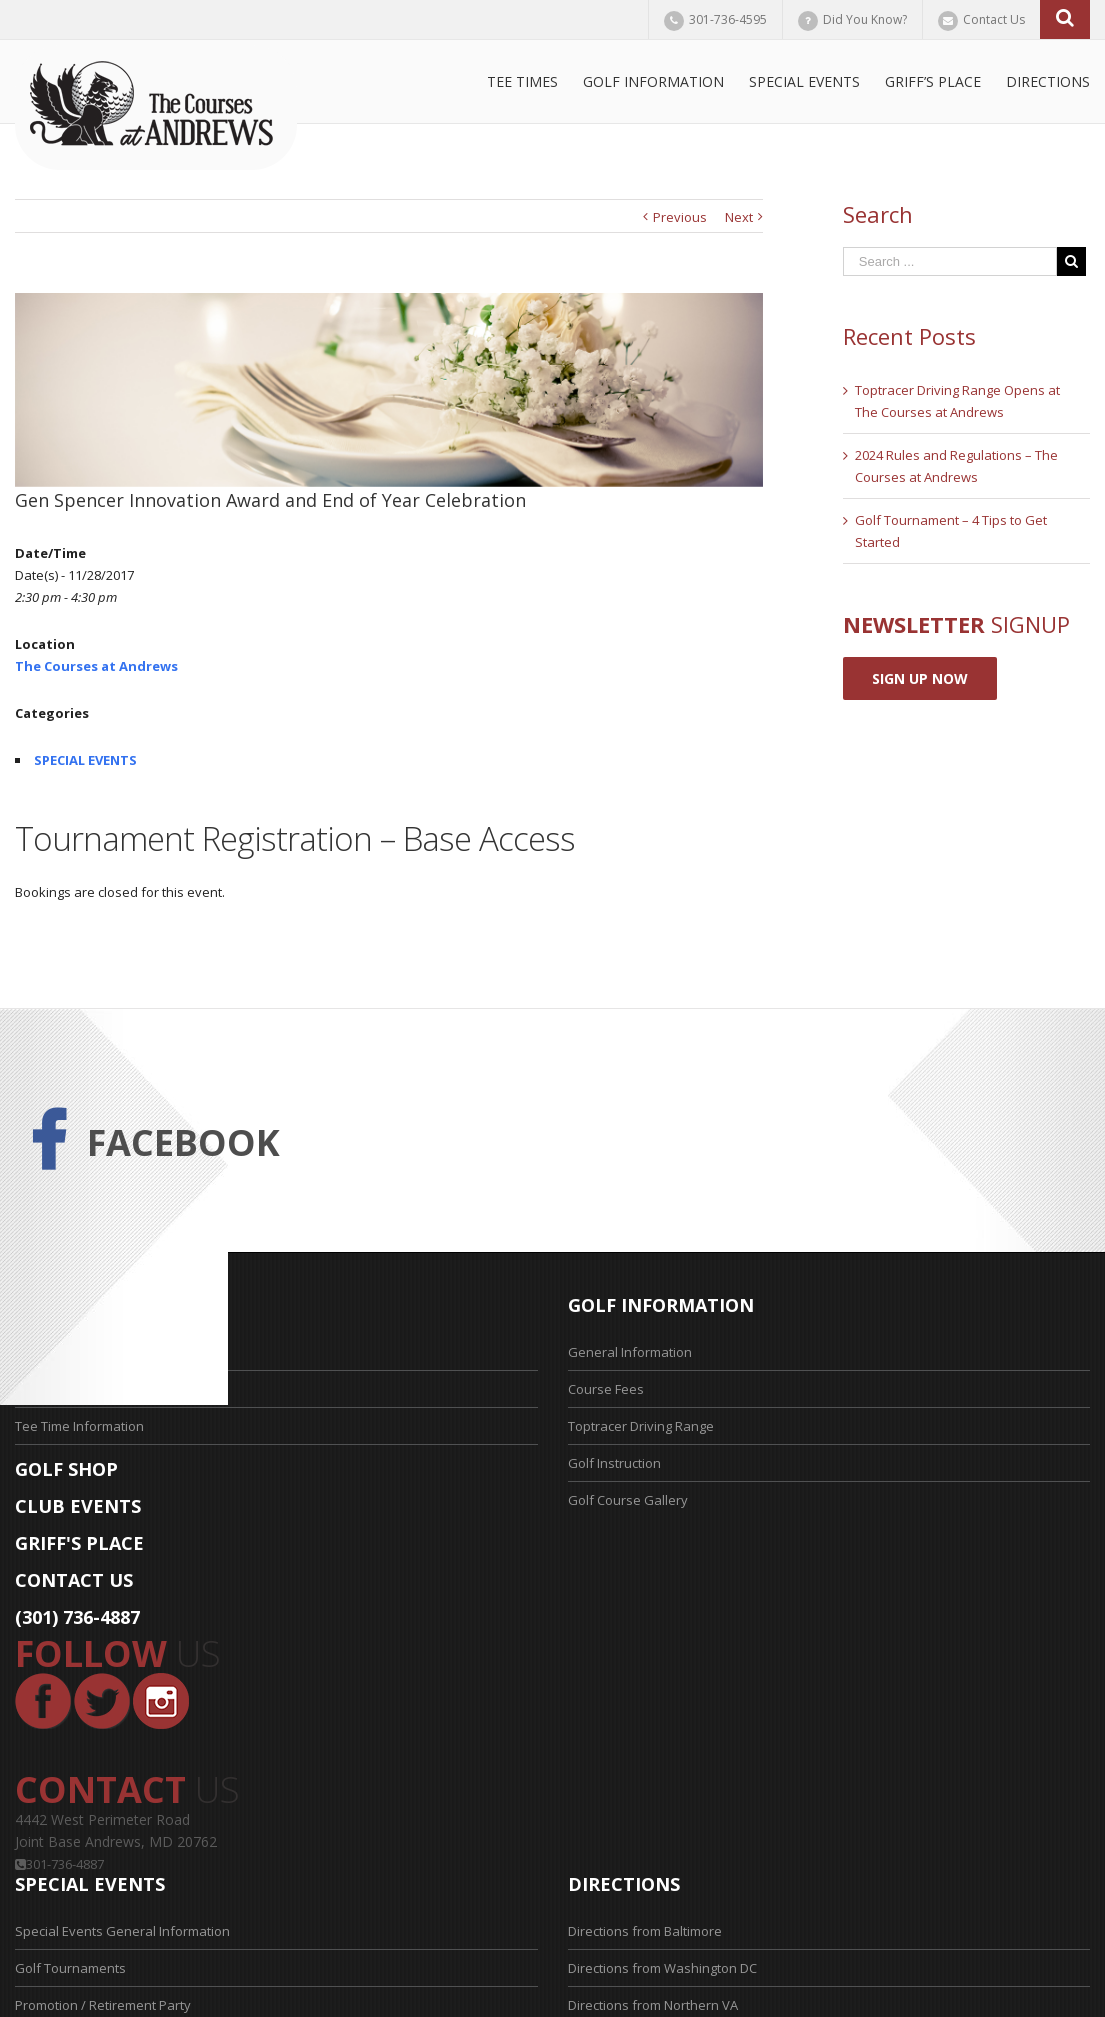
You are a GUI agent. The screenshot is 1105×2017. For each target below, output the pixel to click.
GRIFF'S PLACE (79, 1543)
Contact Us (994, 19)
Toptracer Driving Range (641, 1426)
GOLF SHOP (66, 1469)
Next (739, 217)
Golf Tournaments (70, 1968)
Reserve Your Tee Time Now (100, 1352)
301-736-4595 (728, 19)
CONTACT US (74, 1580)
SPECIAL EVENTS (85, 760)
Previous (680, 217)
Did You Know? (865, 19)
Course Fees (606, 1389)
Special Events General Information (122, 1931)
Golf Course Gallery (628, 1500)
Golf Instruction (614, 1463)
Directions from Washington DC (662, 1968)
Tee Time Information (79, 1426)
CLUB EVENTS (78, 1506)
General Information (630, 1352)
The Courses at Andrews (96, 666)
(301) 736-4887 (77, 1617)
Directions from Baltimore (645, 1931)
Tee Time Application (77, 1389)
